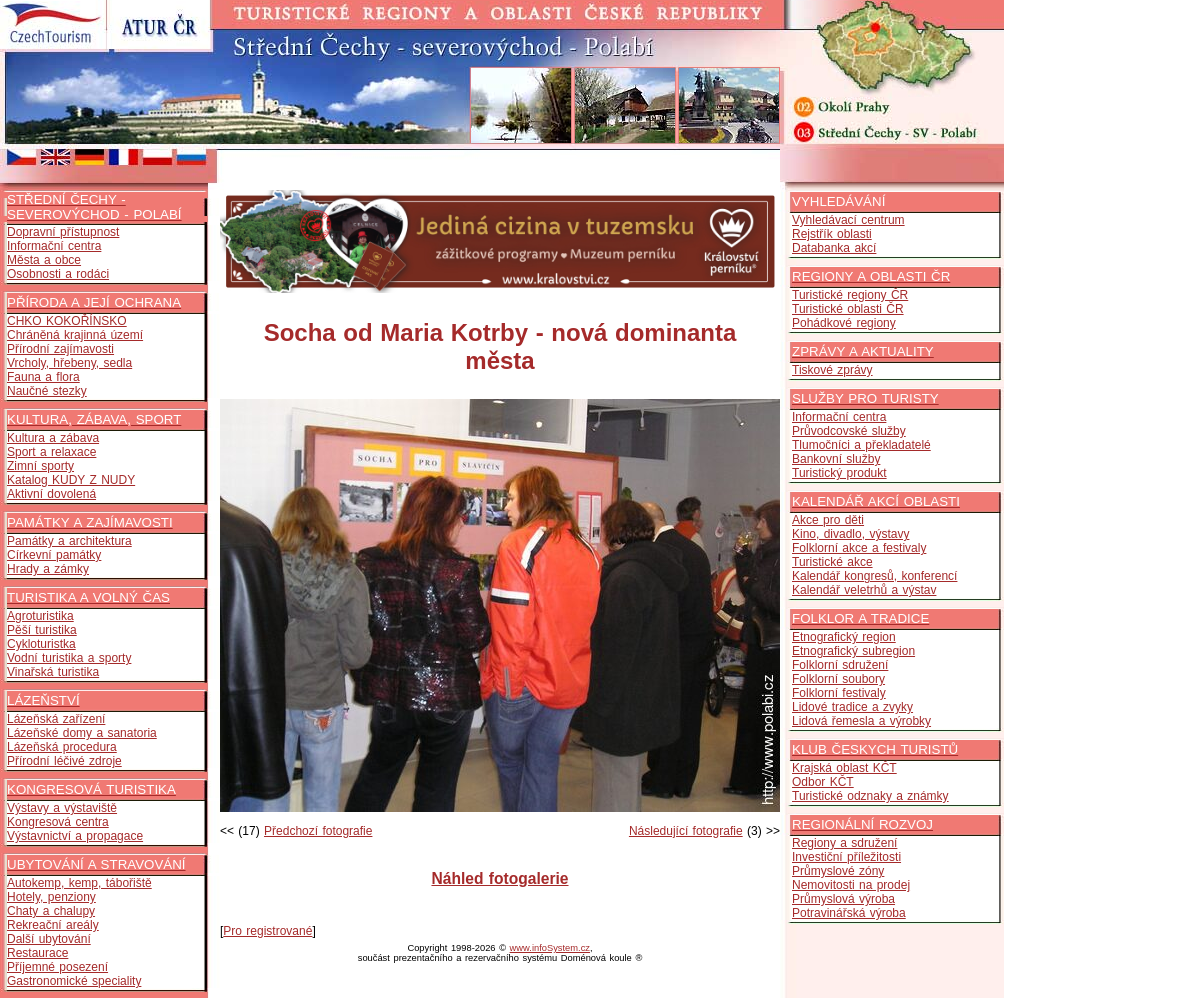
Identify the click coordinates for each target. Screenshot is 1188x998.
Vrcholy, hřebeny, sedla (69, 363)
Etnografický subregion (853, 651)
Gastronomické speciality (74, 981)
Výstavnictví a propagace (75, 836)
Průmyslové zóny (838, 871)
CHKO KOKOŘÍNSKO (67, 321)
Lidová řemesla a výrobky (861, 721)
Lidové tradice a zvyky (852, 707)
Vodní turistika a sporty (69, 658)
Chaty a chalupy (51, 911)
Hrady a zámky (48, 569)
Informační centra (54, 246)
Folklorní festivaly (839, 693)
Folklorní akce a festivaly (859, 548)
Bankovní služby (836, 459)
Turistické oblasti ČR (848, 309)
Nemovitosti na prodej (851, 885)
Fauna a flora (43, 377)
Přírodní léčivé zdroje (64, 761)
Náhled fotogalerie (499, 878)
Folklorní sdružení (840, 665)
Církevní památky (54, 555)
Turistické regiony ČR (850, 295)
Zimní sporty (40, 466)
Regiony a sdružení (844, 843)
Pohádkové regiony (844, 323)
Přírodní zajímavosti (60, 349)
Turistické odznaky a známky (870, 796)
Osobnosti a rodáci (58, 274)
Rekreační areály (53, 925)
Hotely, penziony (51, 897)
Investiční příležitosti (846, 857)
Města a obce (44, 260)
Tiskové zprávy (832, 370)
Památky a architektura (69, 541)
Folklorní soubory (838, 679)
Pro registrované (267, 931)
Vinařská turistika (53, 672)
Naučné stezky (47, 391)
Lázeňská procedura (62, 747)
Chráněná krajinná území (75, 335)
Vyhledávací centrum (848, 220)
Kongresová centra (58, 822)
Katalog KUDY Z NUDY (71, 480)
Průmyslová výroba (843, 899)
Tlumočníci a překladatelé (861, 445)
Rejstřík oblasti (832, 234)
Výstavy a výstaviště (62, 808)
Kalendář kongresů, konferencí (874, 576)
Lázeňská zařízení (56, 719)
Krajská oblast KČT (844, 768)
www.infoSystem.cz (550, 948)
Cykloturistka (41, 644)
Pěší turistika (42, 630)
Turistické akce (832, 562)
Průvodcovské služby (849, 431)
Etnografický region (844, 637)
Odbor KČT (823, 782)
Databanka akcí (834, 248)
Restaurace (37, 953)
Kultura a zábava (53, 438)
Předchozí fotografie (318, 831)
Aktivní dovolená (51, 494)
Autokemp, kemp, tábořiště (79, 883)
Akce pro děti (828, 520)
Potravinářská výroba (849, 913)
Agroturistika (40, 616)
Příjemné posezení (57, 967)
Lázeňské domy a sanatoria (82, 733)
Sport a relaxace (51, 452)
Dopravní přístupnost (63, 232)
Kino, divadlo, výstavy (850, 534)
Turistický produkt (839, 473)
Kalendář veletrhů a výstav (864, 590)
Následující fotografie (686, 831)
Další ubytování (49, 939)
